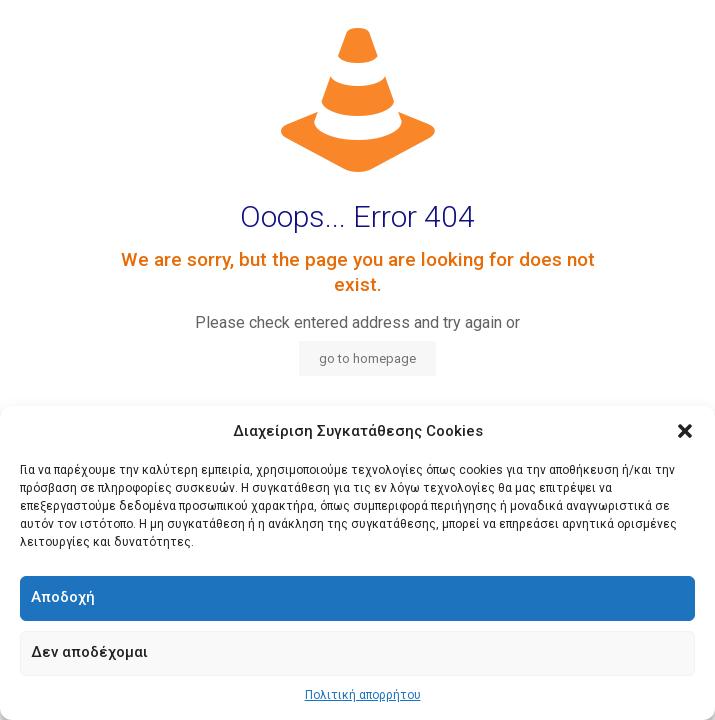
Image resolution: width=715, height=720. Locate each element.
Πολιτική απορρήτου (363, 695)
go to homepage (367, 358)
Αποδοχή (63, 597)
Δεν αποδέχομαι (89, 652)
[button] (685, 431)
